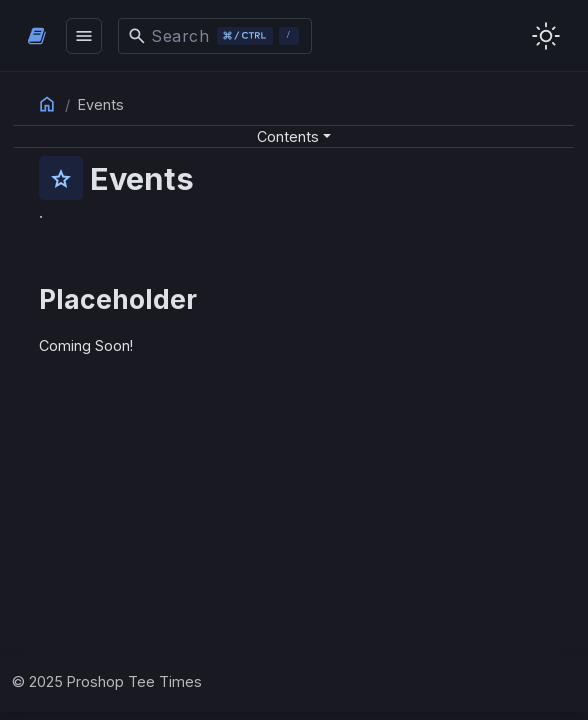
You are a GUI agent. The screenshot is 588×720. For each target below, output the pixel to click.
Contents (288, 136)
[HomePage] (37, 36)
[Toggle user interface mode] (546, 36)
